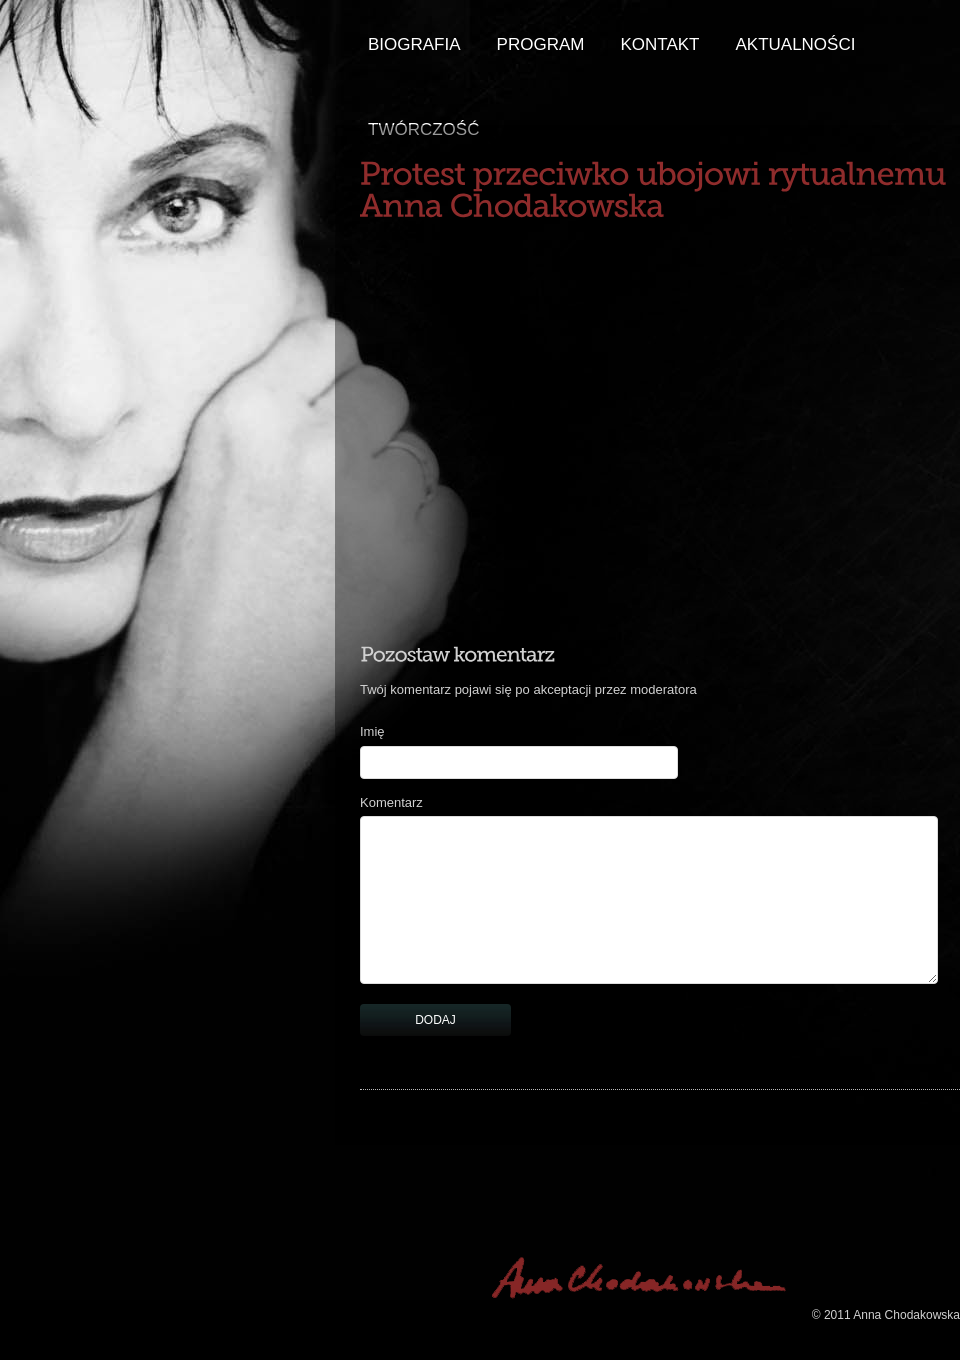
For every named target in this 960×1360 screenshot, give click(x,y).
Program (541, 44)
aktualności (795, 44)
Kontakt (659, 44)
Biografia (414, 44)
